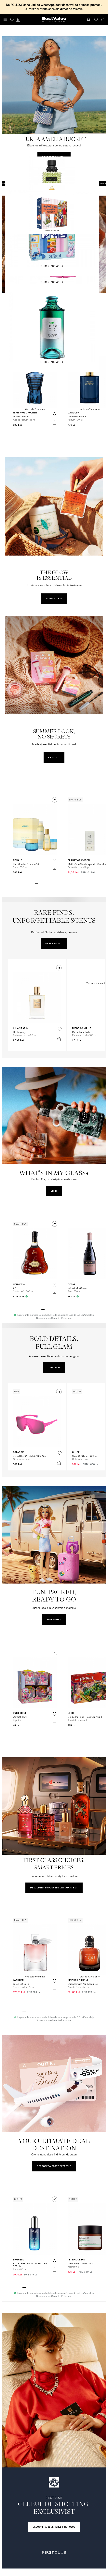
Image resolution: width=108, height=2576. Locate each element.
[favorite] (96, 19)
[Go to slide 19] (82, 430)
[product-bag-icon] (54, 422)
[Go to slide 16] (72, 430)
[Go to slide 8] (47, 430)
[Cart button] (103, 19)
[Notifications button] (89, 19)
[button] (54, 800)
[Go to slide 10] (54, 430)
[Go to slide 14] (66, 430)
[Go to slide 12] (60, 430)
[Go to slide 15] (69, 430)
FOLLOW (16, 5)
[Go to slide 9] (50, 430)
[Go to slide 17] (76, 430)
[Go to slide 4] (35, 430)
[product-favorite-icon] (54, 413)
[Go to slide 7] (44, 430)
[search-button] (12, 19)
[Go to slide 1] (25, 430)
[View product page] (35, 829)
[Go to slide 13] (63, 430)
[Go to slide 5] (38, 430)
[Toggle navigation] (5, 19)
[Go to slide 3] (32, 430)
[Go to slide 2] (28, 430)
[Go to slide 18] (79, 430)
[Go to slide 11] (57, 430)
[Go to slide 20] (84, 2013)
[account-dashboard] (18, 19)
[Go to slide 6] (41, 430)
